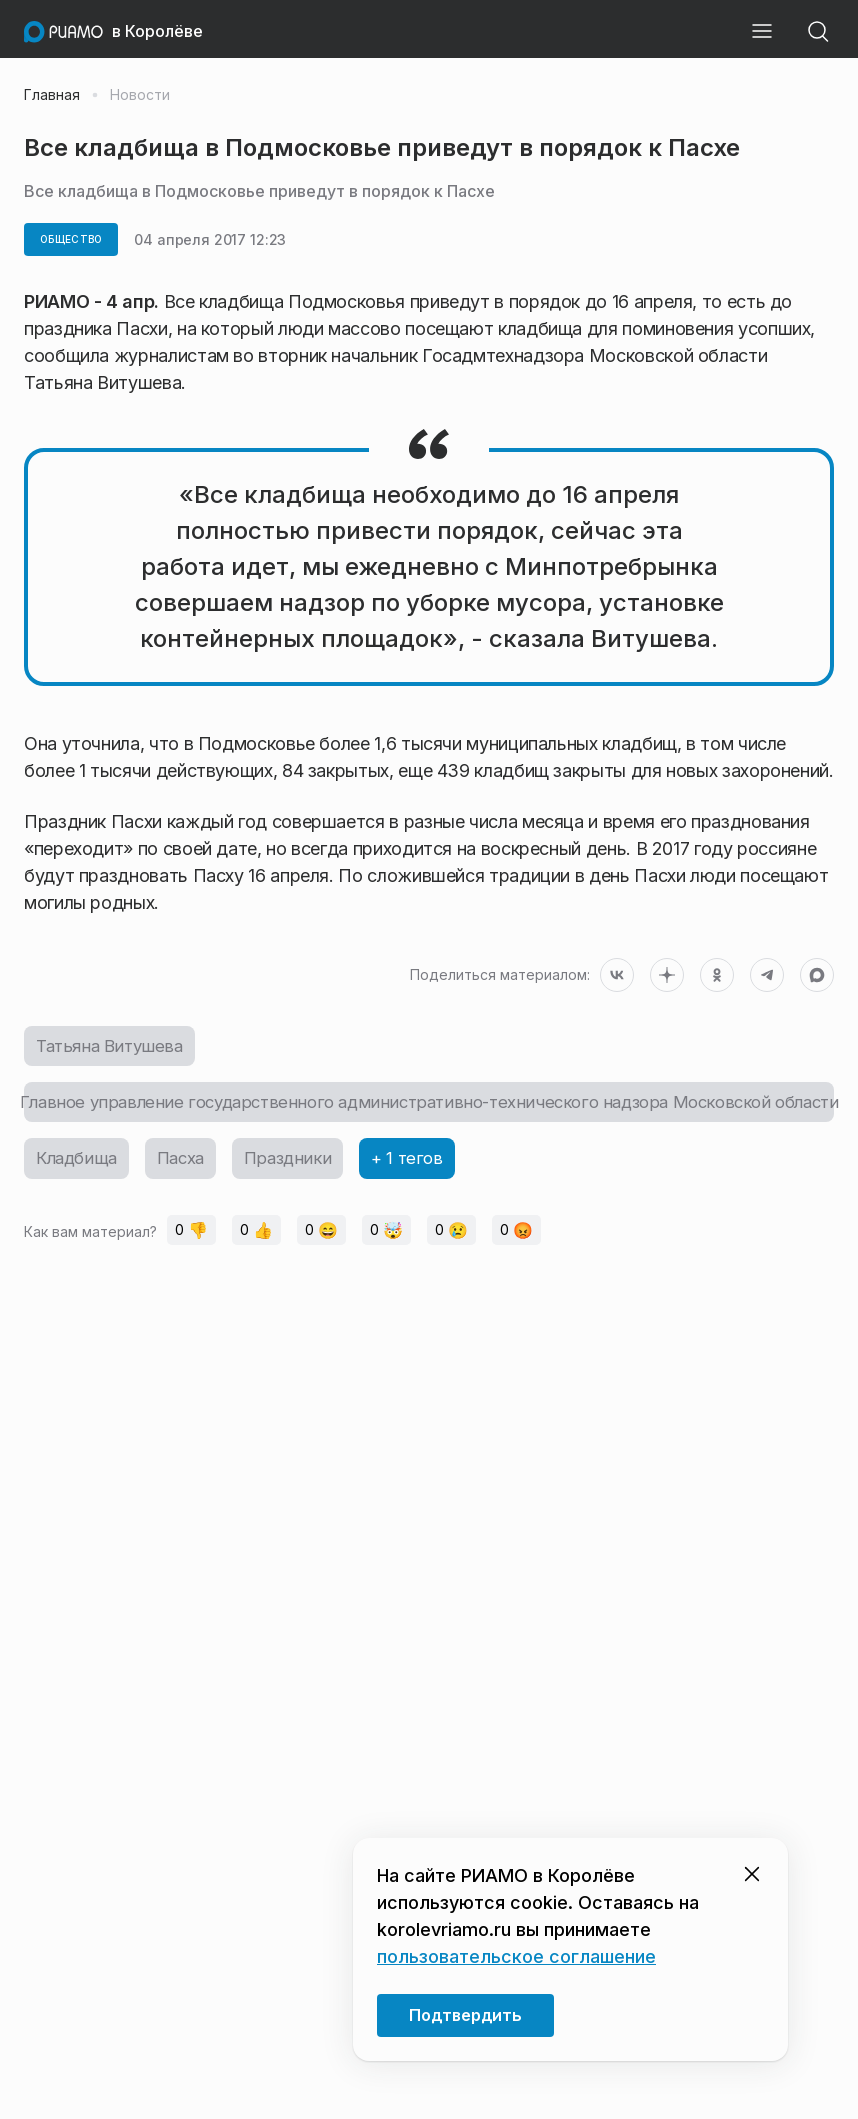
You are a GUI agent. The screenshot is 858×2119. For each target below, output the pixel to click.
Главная (52, 95)
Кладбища (79, 1165)
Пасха (188, 1165)
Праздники (299, 1165)
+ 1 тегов (421, 1165)
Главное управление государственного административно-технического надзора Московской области (429, 1106)
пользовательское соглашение (516, 1956)
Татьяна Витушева (114, 1047)
